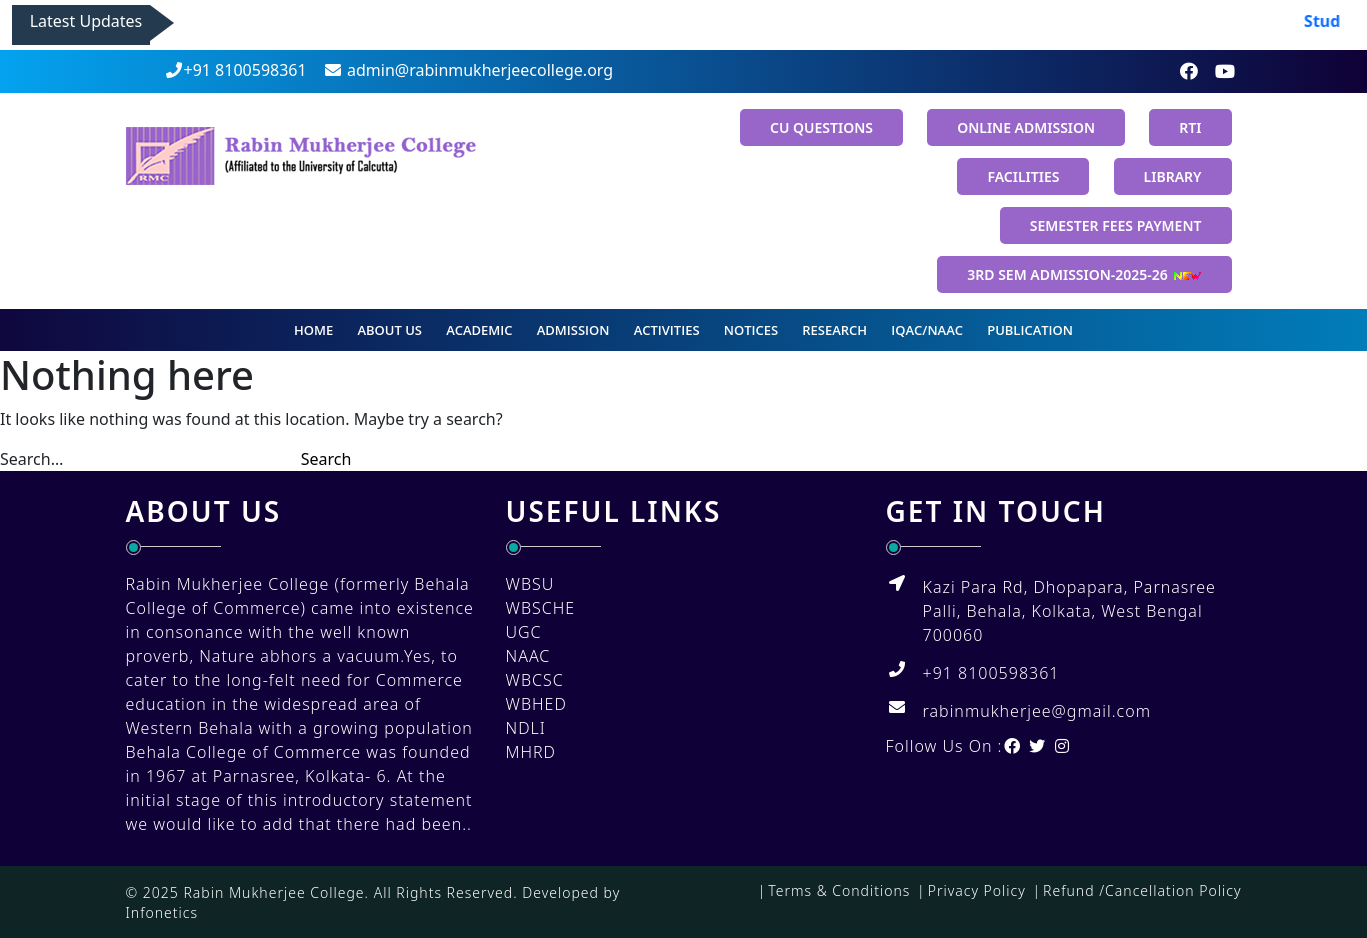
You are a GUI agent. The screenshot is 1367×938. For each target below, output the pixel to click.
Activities (667, 330)
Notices (751, 330)
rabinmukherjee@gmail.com (1037, 711)
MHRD (531, 752)
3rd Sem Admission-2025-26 (1084, 274)
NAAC (528, 656)
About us (389, 330)
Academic (479, 330)
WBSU (530, 584)
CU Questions (821, 127)
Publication (1030, 330)
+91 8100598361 (235, 70)
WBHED (536, 704)
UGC (524, 632)
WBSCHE (541, 608)
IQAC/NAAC (927, 330)
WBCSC (535, 680)
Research (834, 330)
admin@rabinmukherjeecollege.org (468, 70)
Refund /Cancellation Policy (1142, 890)
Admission (573, 330)
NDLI (526, 728)
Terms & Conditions (839, 890)
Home (313, 330)
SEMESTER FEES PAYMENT (1116, 225)
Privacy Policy (977, 890)
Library (1173, 176)
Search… (31, 459)
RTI (1190, 127)
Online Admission (1026, 127)
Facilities (1023, 176)
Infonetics (162, 912)
